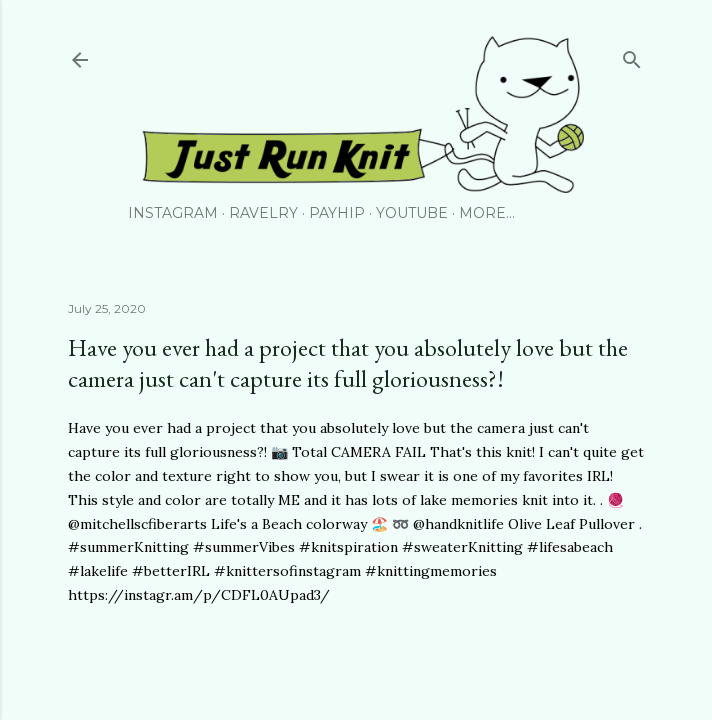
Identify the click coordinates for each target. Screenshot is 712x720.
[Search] (632, 55)
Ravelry (263, 213)
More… (487, 213)
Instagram (173, 213)
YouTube (412, 213)
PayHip (337, 213)
